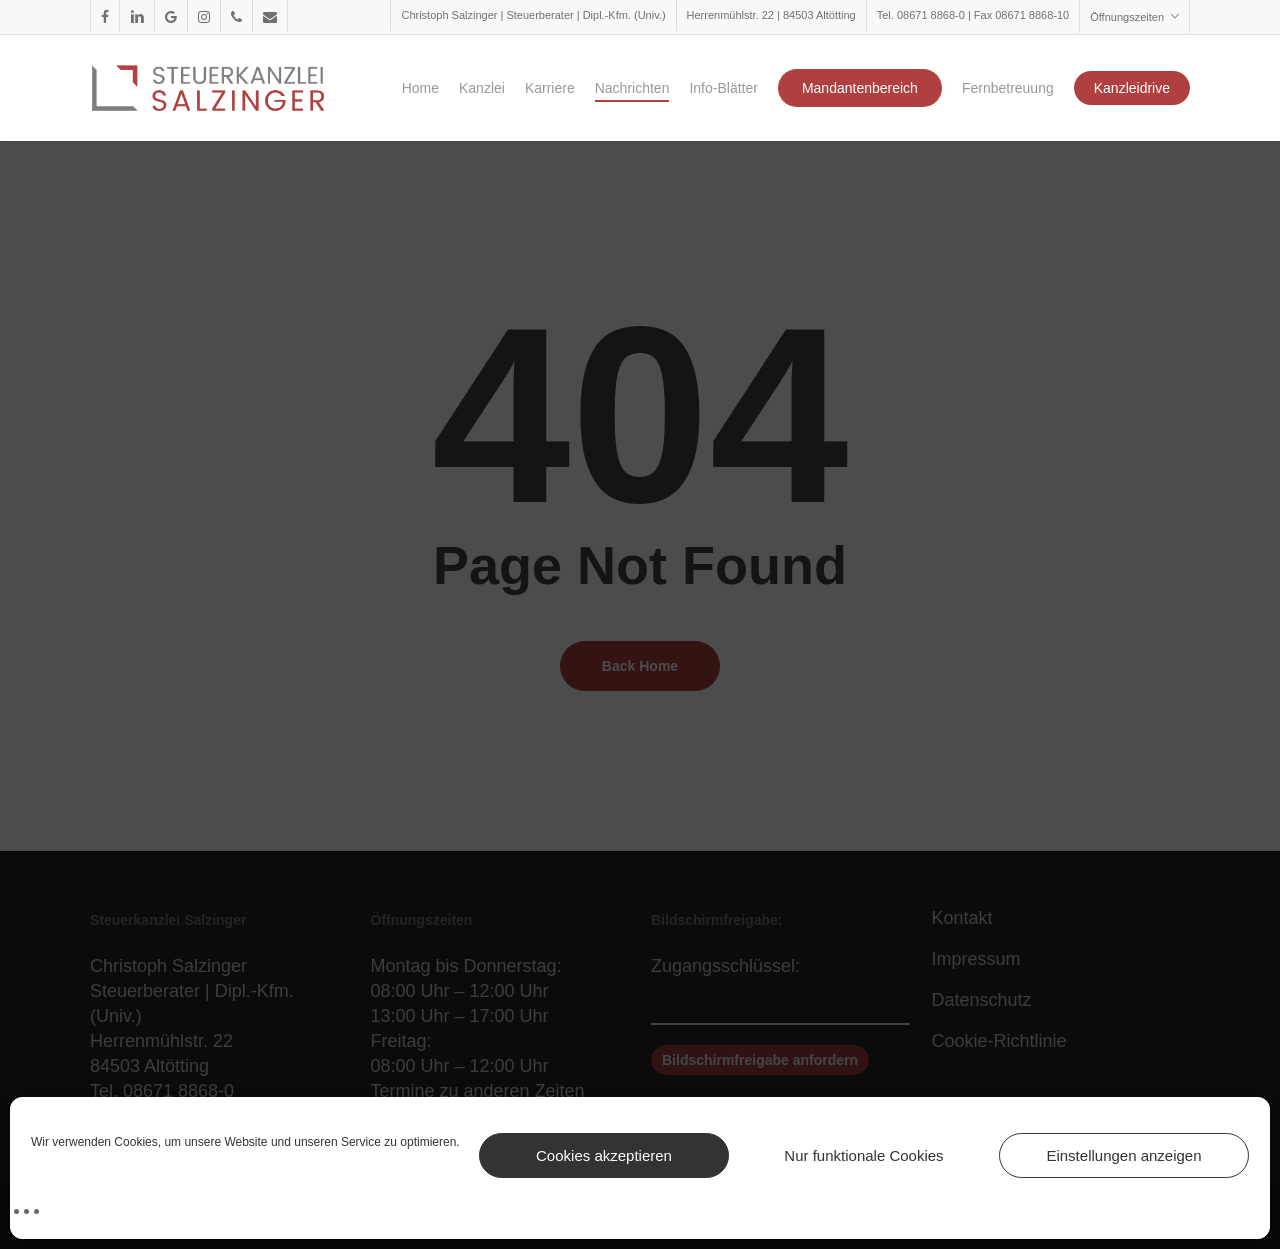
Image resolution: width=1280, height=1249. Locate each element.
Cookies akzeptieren (604, 1155)
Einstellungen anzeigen (1123, 1155)
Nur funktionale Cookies (863, 1155)
